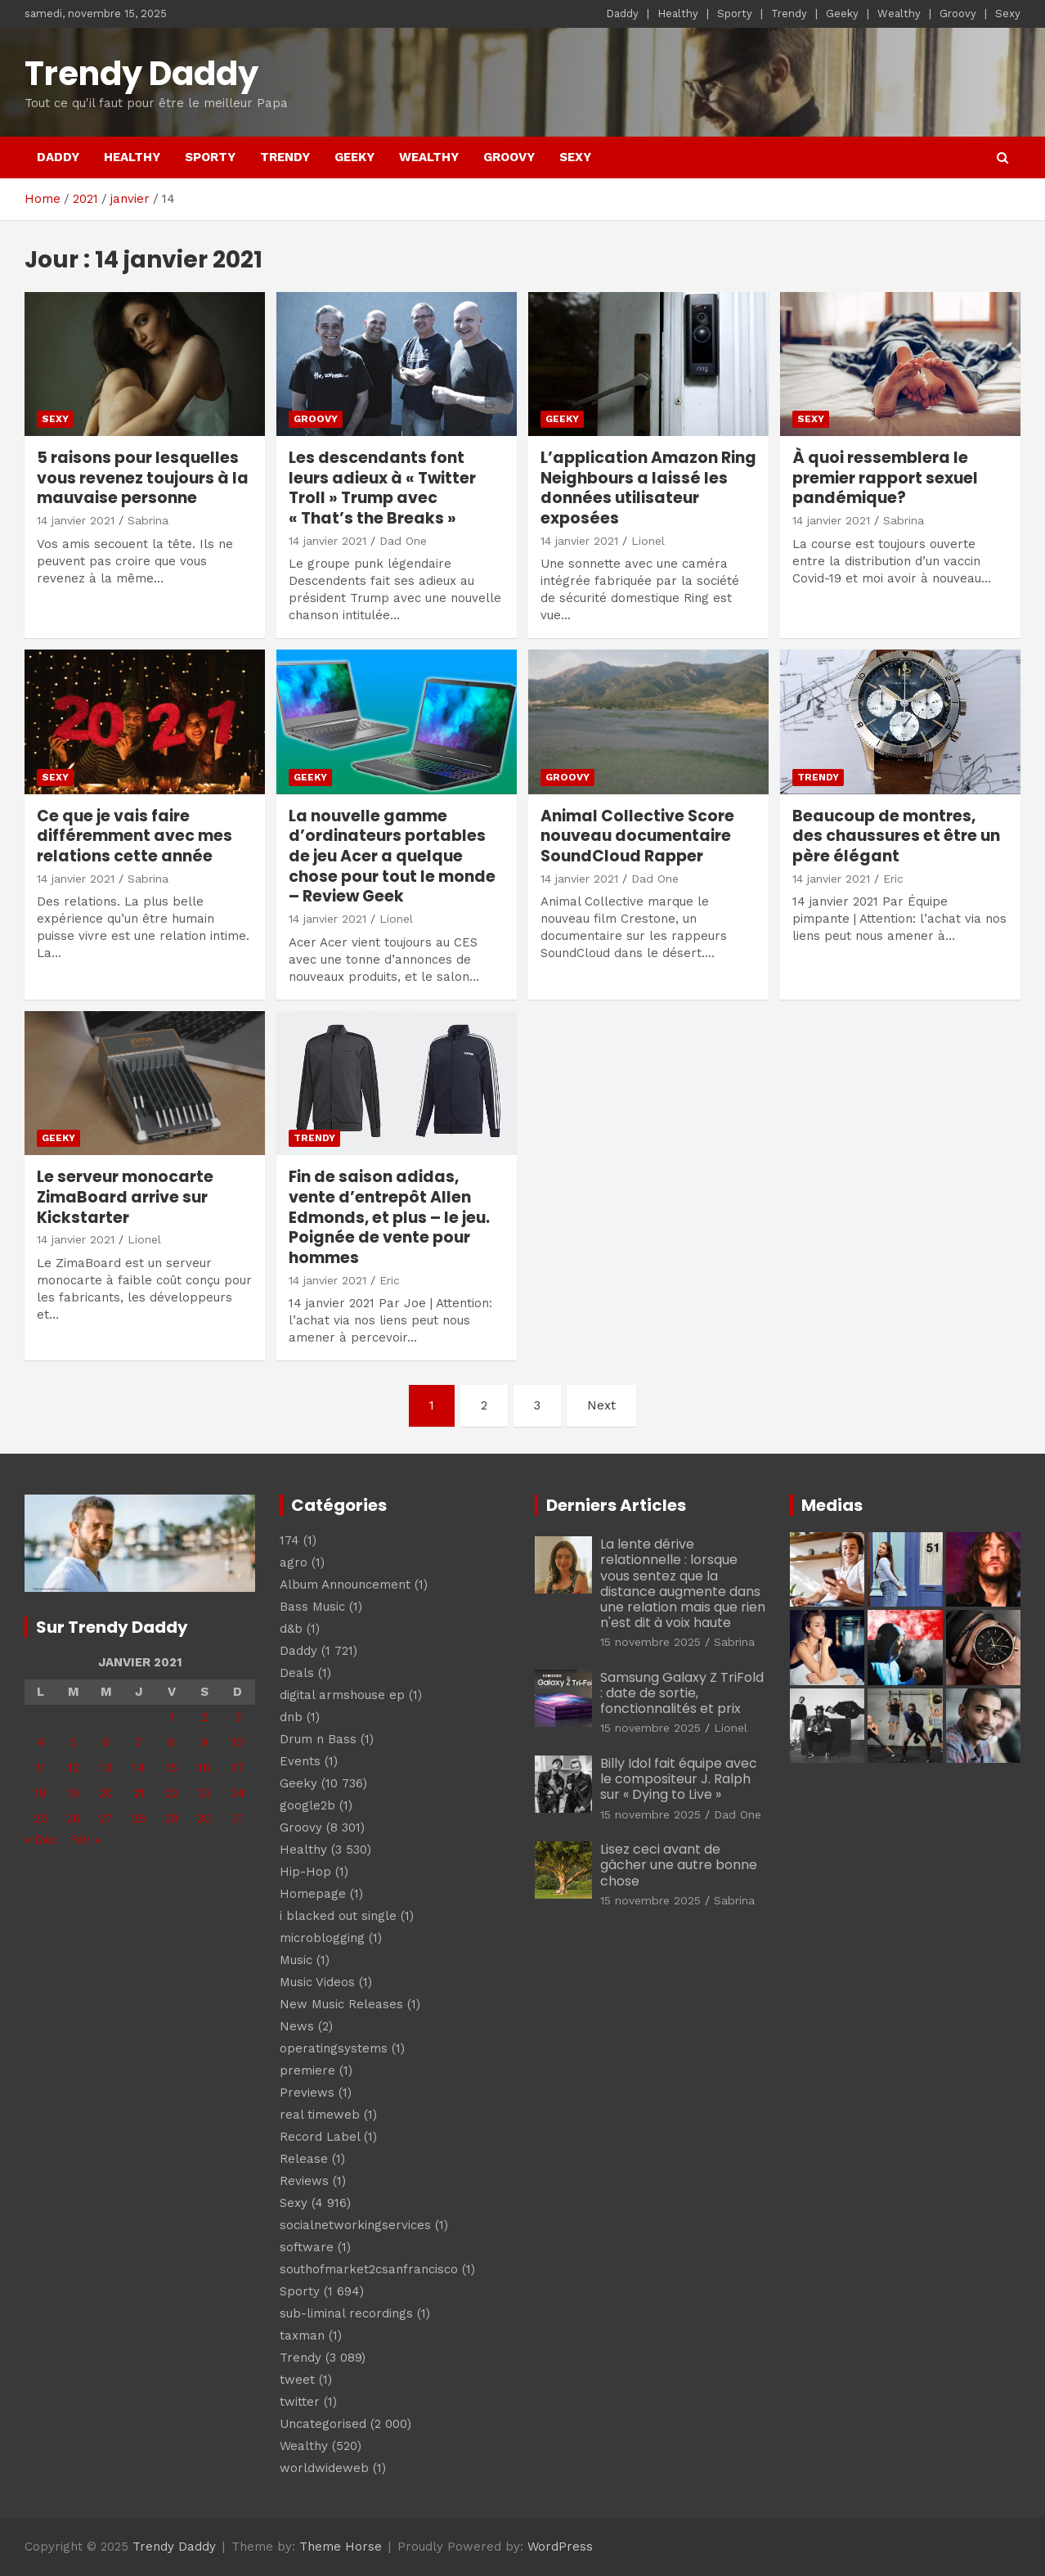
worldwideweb (324, 2468)
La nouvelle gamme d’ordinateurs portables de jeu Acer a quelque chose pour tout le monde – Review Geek (392, 856)
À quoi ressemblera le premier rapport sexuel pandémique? (885, 478)
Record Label (320, 2136)
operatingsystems (334, 2048)
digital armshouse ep (342, 1695)
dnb (291, 1717)
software (307, 2247)
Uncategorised (323, 2423)
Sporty (734, 13)
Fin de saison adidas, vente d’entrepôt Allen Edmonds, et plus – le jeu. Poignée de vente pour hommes (389, 1217)
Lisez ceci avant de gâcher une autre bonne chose (678, 1865)
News (297, 2026)
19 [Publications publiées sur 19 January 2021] (73, 1793)
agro (293, 1562)
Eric (893, 878)
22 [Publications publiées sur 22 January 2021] (171, 1793)
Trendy (789, 13)
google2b (307, 1805)
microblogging (322, 1938)
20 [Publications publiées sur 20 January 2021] (106, 1793)
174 (289, 1540)
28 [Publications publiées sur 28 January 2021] (139, 1818)
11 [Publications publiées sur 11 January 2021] (41, 1767)
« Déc (41, 1839)
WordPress (560, 2546)
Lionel (648, 540)
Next (601, 1405)
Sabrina (148, 520)
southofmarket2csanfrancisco (369, 2269)
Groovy (958, 13)
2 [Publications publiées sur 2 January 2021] (204, 1717)
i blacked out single (338, 1915)
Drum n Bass (318, 1739)
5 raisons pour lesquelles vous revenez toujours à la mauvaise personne (143, 478)
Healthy (677, 13)
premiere (307, 2070)
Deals (297, 1673)
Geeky (842, 13)
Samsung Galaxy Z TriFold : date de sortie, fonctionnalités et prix (682, 1693)
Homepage (313, 1893)
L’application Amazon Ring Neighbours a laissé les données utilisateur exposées (648, 488)
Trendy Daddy (141, 74)
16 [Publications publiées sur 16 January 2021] (204, 1767)
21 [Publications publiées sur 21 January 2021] (139, 1793)
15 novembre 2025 (650, 1641)
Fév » (85, 1839)
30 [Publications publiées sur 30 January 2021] (204, 1818)
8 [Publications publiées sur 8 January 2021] (171, 1742)
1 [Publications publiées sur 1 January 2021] (171, 1717)
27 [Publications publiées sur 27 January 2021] (106, 1818)
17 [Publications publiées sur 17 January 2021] (237, 1767)
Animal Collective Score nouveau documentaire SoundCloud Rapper (637, 836)
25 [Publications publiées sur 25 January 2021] (40, 1818)
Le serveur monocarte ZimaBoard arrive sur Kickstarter (125, 1197)
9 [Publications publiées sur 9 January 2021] (204, 1742)
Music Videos (317, 1982)
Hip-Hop (305, 1871)
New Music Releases (341, 2004)
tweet (297, 2379)
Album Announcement (345, 1584)
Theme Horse (340, 2546)
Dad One (403, 540)
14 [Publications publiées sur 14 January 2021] (139, 1767)
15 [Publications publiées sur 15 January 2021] (171, 1767)
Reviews (304, 2181)
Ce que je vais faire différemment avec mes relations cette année (134, 836)
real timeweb (320, 2114)
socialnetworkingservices (355, 2225)
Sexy (1007, 13)
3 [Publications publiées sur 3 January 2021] (238, 1717)
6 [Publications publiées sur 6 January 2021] (106, 1742)
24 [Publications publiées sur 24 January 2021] (238, 1793)
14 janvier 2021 (75, 520)
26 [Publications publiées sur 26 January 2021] (73, 1818)
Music (296, 1960)
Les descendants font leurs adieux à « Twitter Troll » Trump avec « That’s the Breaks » (382, 488)
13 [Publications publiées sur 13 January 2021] (106, 1767)
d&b (291, 1628)
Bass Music (312, 1606)
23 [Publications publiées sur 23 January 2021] (204, 1793)
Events (300, 1761)
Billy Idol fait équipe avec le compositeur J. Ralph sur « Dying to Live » (678, 1779)
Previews (307, 2092)
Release (304, 2158)
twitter (300, 2401)
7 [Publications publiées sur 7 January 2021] (138, 1742)
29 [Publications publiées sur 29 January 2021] (171, 1818)
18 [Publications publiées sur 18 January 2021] (40, 1793)
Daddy (622, 13)
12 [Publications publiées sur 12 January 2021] (73, 1767)
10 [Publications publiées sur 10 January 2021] (237, 1742)
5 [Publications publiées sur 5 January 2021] (73, 1742)
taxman (302, 2335)
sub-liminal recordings (346, 2313)
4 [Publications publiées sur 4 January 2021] (41, 1742)
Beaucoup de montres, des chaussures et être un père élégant (896, 836)
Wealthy (899, 13)
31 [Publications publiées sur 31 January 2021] (238, 1818)
